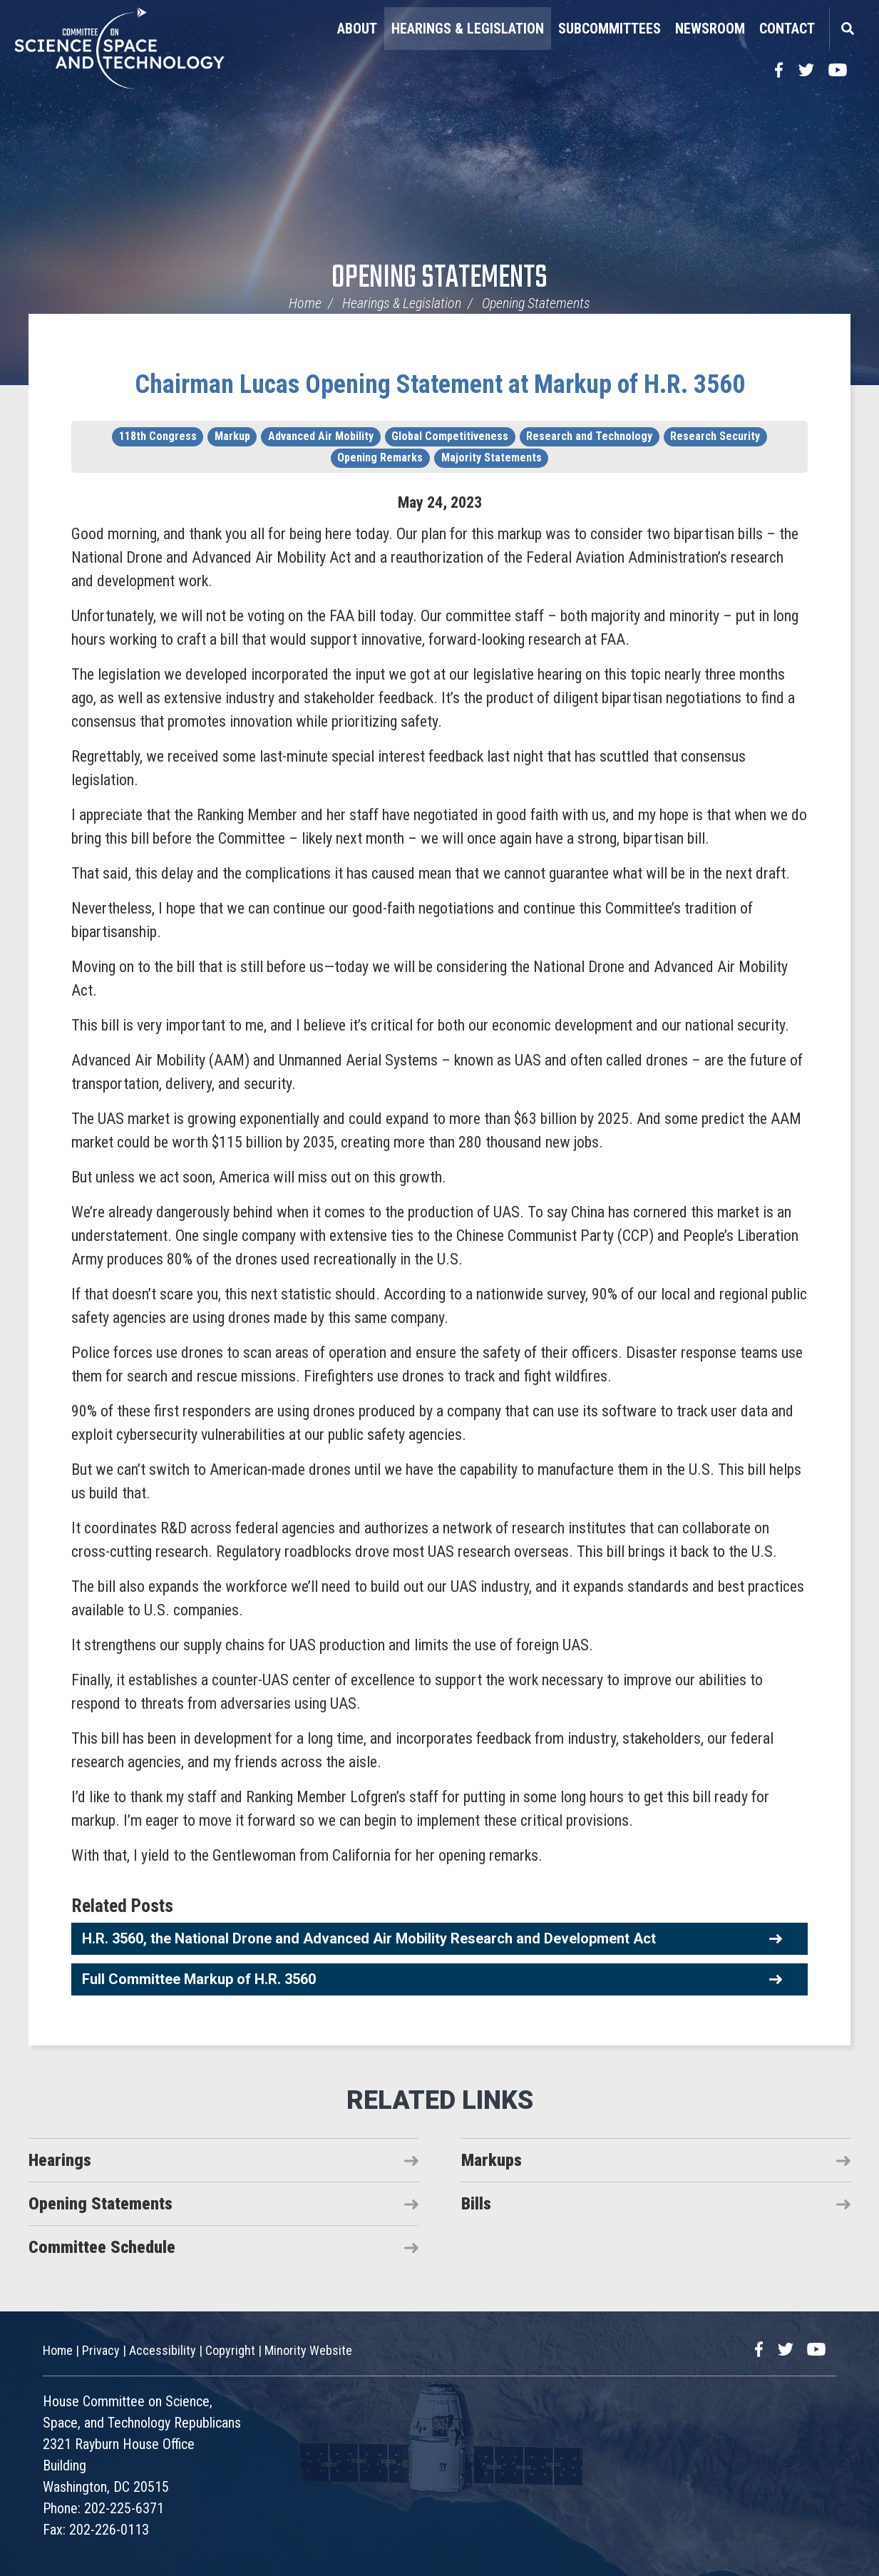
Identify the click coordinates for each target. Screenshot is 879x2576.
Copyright (230, 2350)
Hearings (60, 2160)
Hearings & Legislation (467, 28)
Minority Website (308, 2350)
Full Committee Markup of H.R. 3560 (199, 1979)
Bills (476, 2204)
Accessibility (162, 2350)
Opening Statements (439, 278)
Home (305, 303)
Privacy (101, 2350)
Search (847, 28)
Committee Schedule (102, 2247)
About (357, 28)
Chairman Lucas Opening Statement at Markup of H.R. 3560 (440, 384)
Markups (491, 2160)
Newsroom (710, 28)
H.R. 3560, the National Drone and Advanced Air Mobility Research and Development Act (369, 1938)
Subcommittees (609, 28)
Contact (787, 28)
